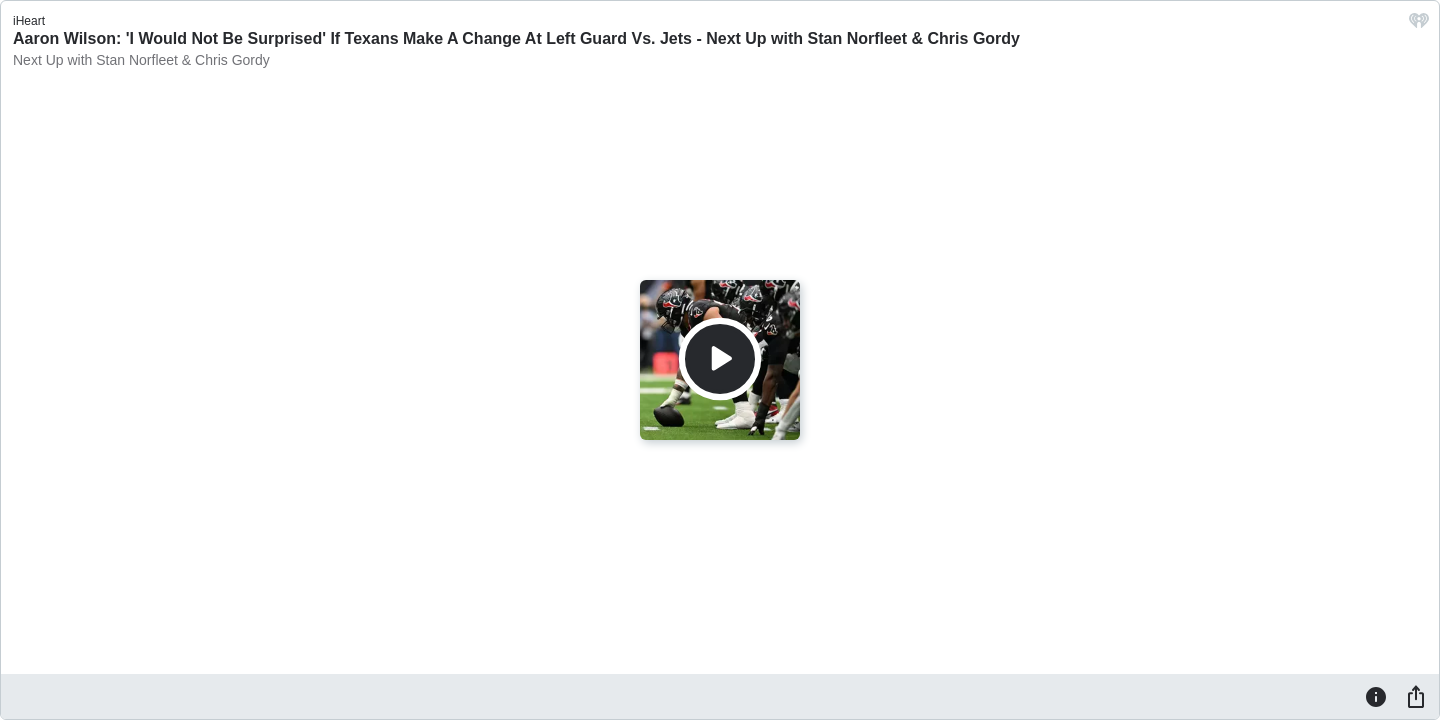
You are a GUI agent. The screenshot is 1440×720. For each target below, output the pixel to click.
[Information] (1376, 696)
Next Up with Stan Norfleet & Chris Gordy (141, 60)
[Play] (720, 359)
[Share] (1416, 696)
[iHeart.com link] (1419, 25)
